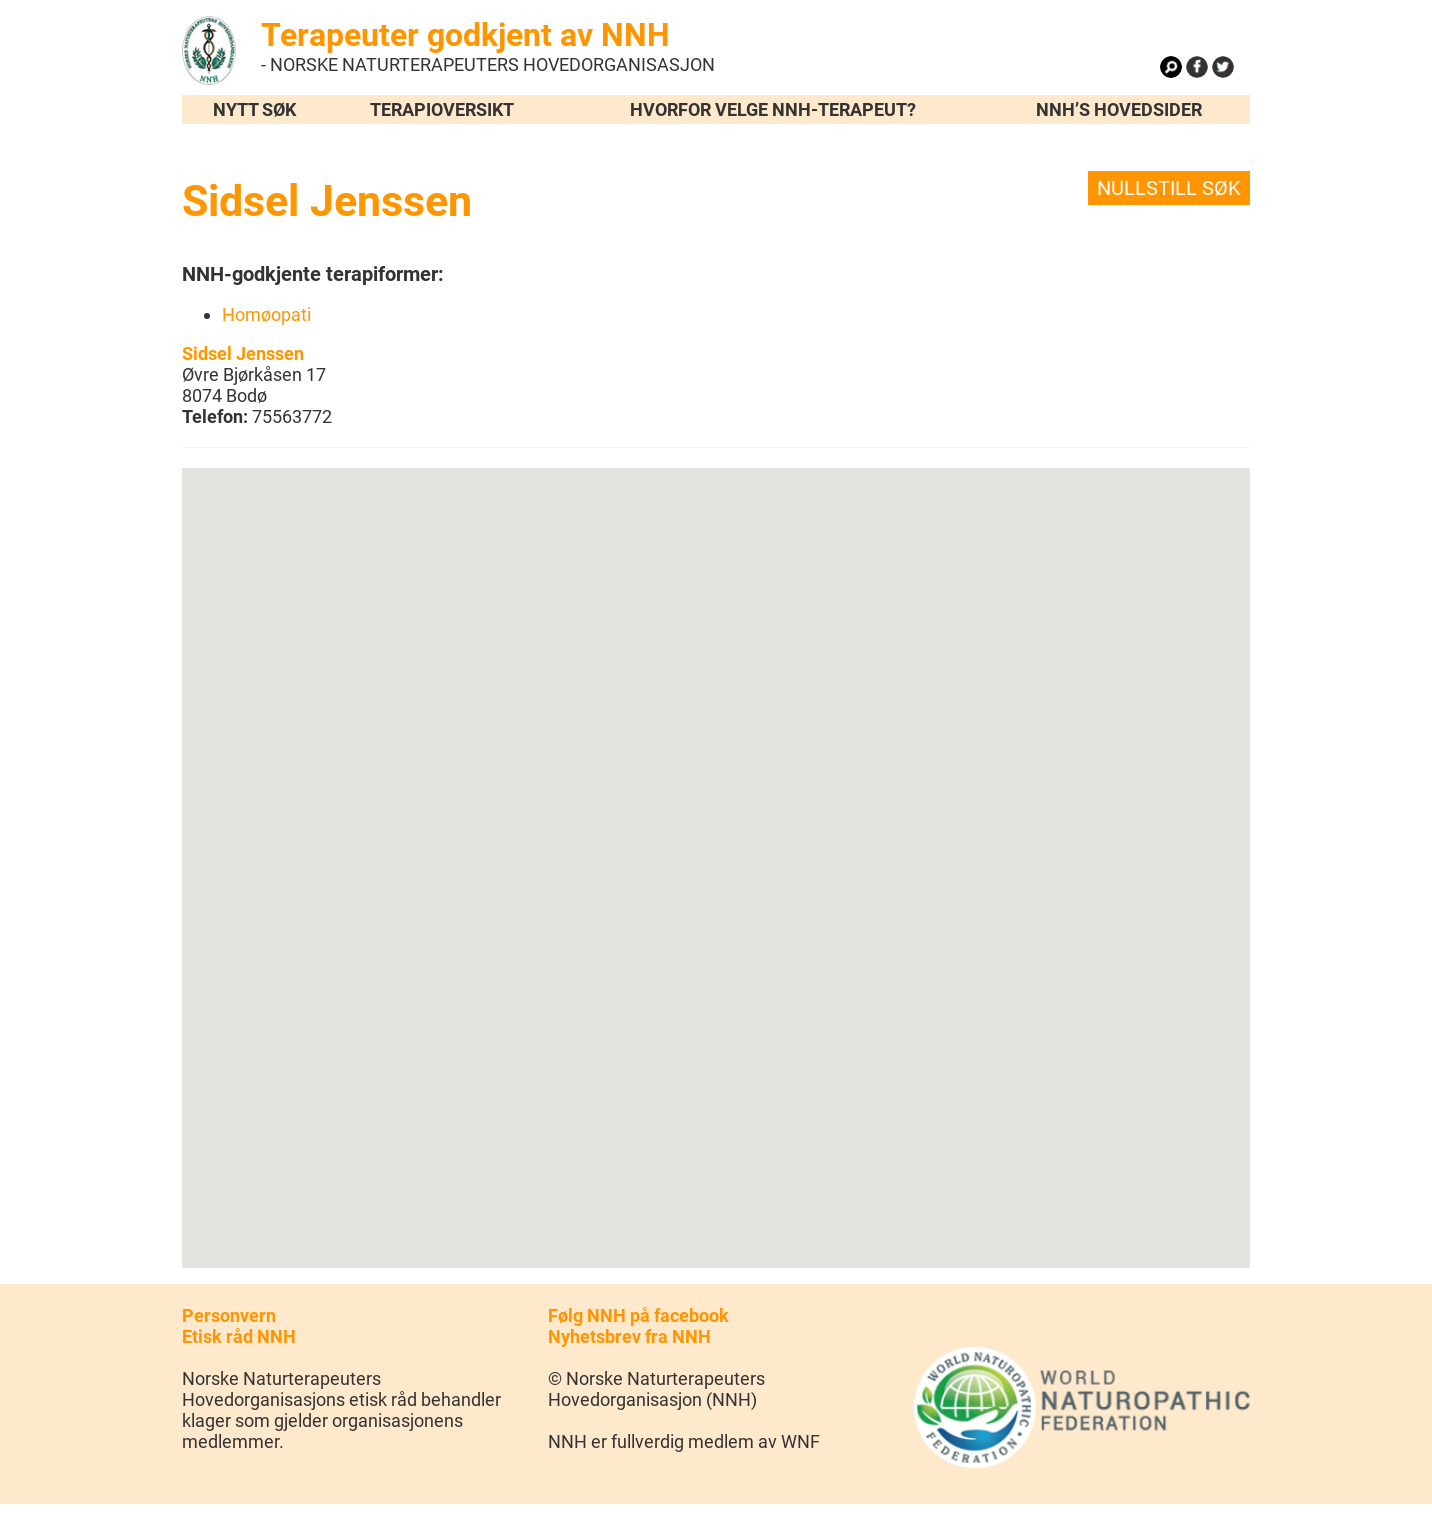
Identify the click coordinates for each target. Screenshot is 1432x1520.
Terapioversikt (442, 109)
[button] (716, 849)
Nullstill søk (1169, 188)
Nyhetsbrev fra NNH (629, 1336)
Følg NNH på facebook (638, 1315)
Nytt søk (254, 109)
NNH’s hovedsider (1119, 109)
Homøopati (266, 314)
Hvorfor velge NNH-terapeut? (773, 109)
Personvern (229, 1315)
